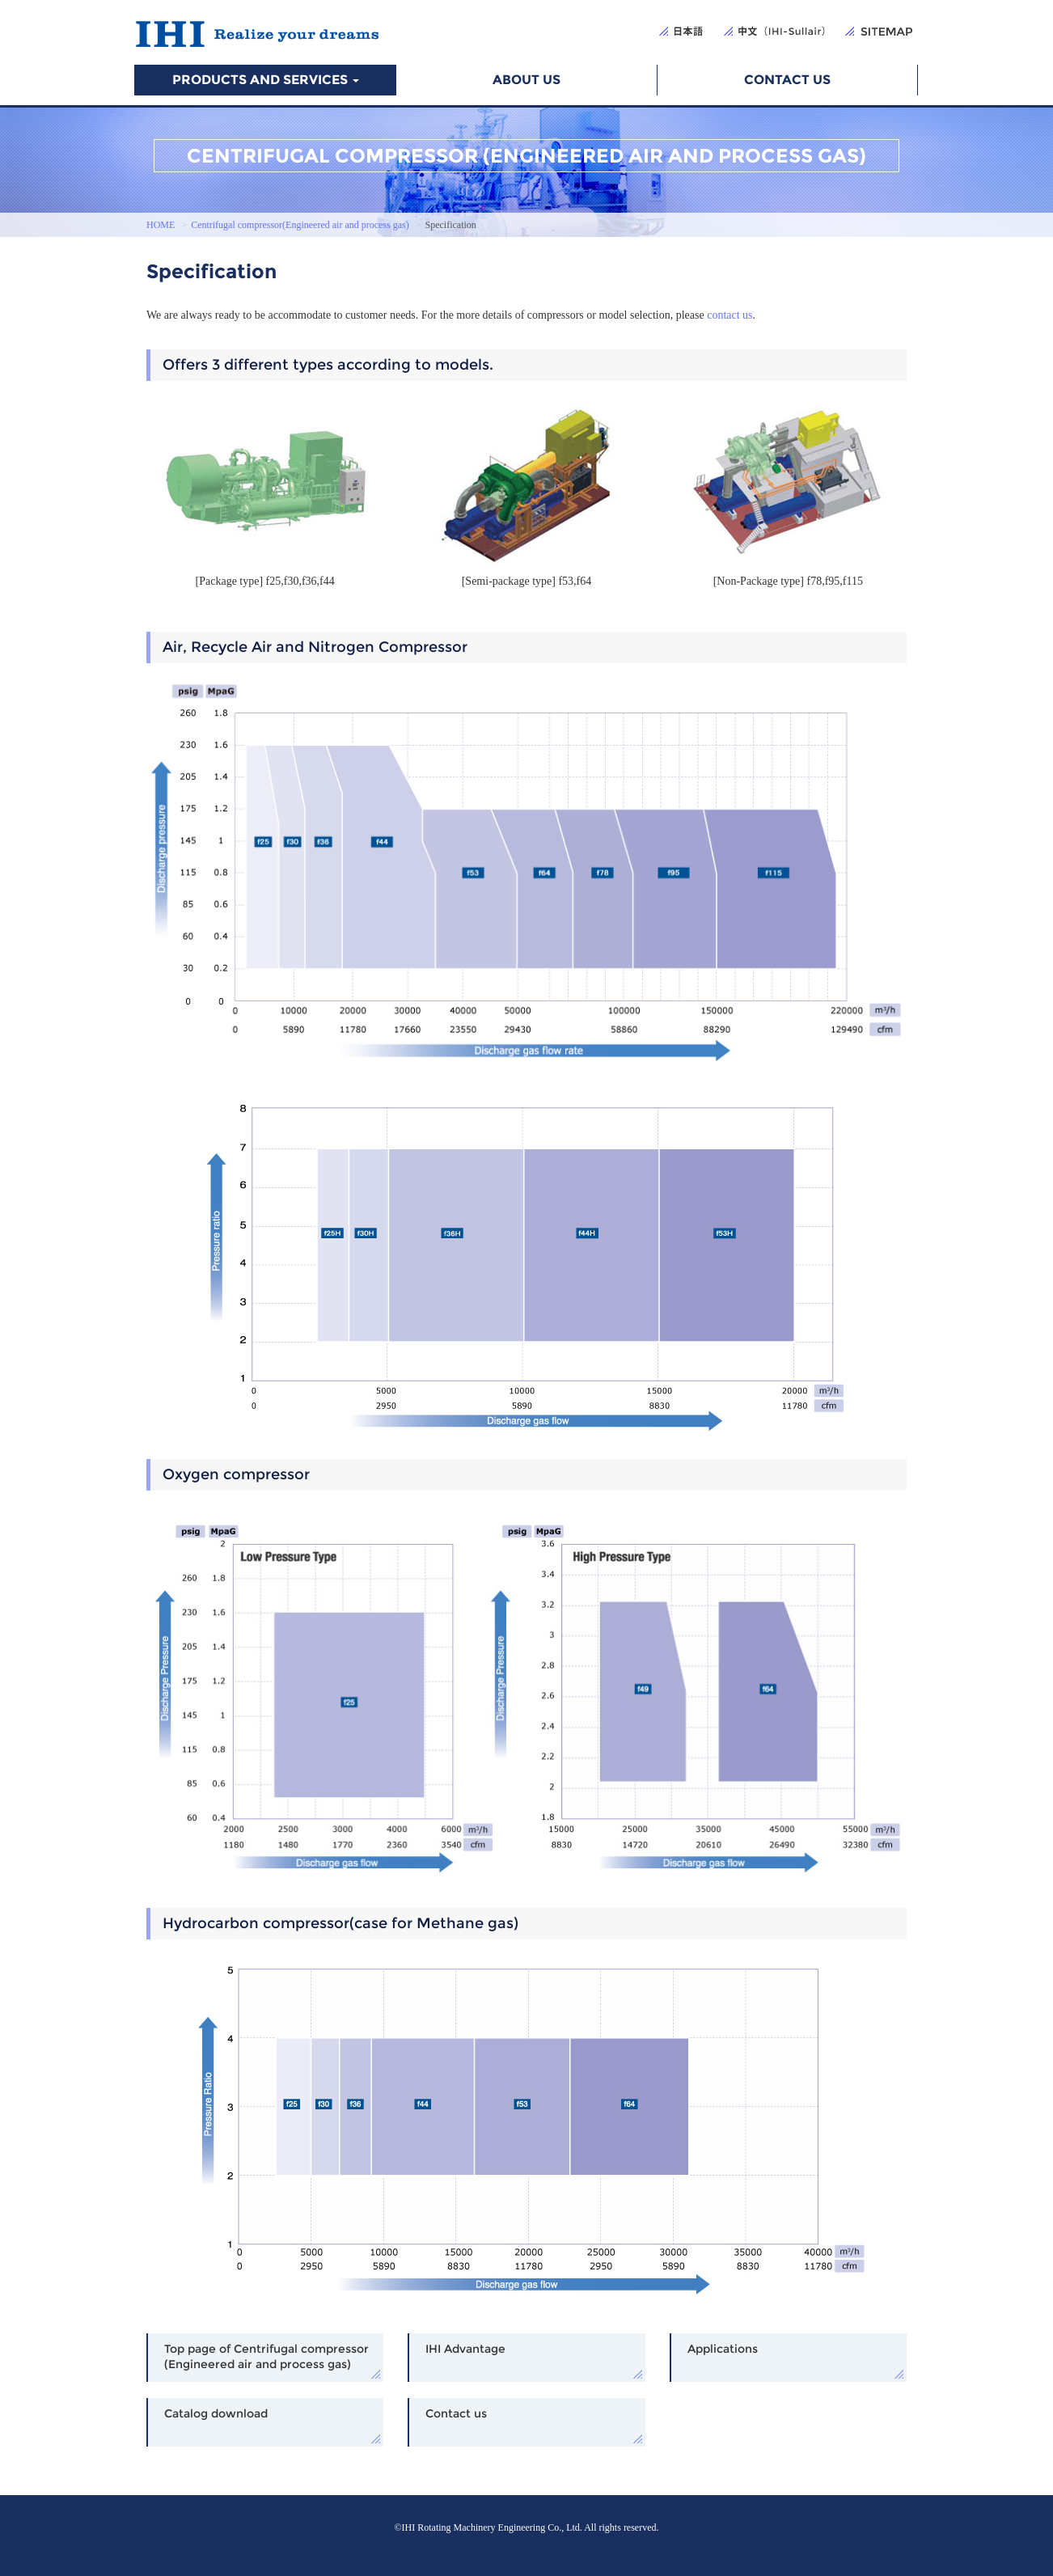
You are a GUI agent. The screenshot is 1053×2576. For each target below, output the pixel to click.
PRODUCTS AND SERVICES (265, 79)
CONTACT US (787, 79)
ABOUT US (526, 79)
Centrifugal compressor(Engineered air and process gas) (300, 225)
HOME (160, 225)
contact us (729, 315)
